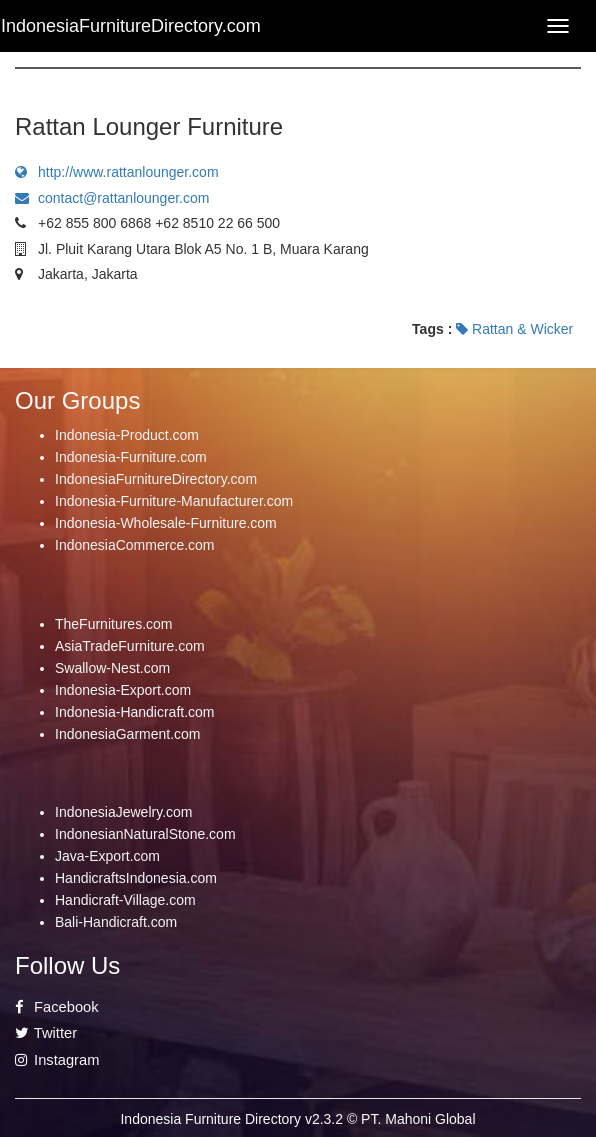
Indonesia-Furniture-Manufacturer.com (174, 501)
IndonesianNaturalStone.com (145, 834)
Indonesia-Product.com (127, 435)
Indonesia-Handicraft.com (135, 712)
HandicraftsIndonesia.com (136, 878)
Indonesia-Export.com (123, 690)
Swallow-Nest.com (112, 668)
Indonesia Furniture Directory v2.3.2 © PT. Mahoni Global (297, 1119)
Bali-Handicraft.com (116, 922)
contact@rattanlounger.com (112, 198)
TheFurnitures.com (113, 624)
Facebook (57, 1007)
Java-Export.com (107, 856)
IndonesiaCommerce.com (135, 545)
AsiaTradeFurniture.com (130, 646)
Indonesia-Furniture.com (131, 457)
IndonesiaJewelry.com (123, 812)
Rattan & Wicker (514, 329)
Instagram (57, 1060)
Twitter (46, 1033)
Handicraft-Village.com (125, 900)
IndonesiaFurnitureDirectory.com (156, 479)
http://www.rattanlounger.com (117, 172)
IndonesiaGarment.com (128, 734)
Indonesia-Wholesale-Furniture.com (166, 523)
